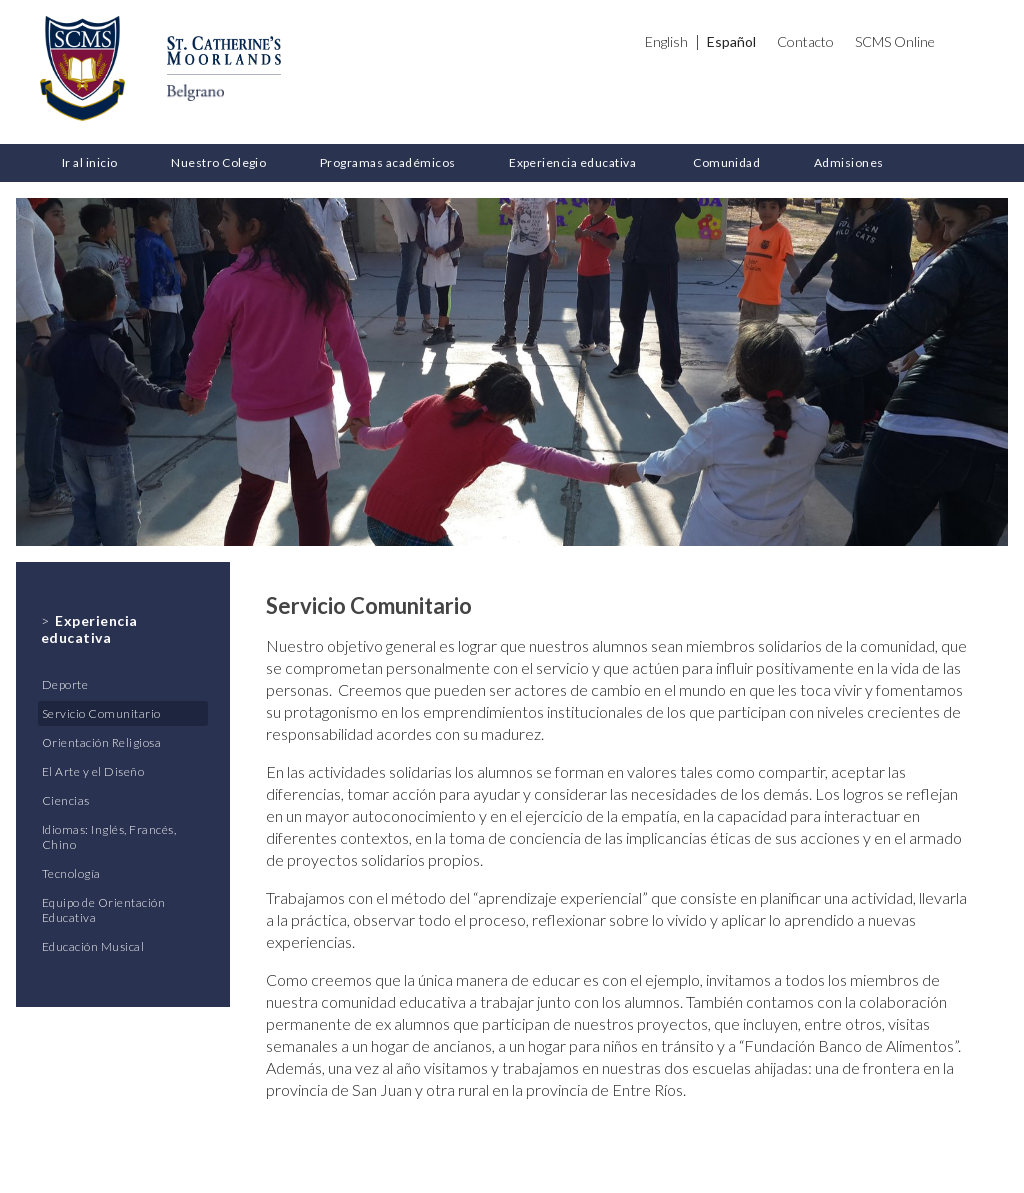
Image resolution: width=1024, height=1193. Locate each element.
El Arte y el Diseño (93, 771)
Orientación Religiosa (101, 742)
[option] (512, 372)
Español (731, 41)
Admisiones (849, 162)
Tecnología (71, 873)
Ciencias (66, 800)
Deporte (65, 684)
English (666, 41)
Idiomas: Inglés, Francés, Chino (109, 837)
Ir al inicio (90, 162)
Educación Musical (93, 946)
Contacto (805, 41)
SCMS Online (895, 41)
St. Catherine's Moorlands (82, 68)
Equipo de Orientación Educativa (103, 910)
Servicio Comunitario (101, 713)
